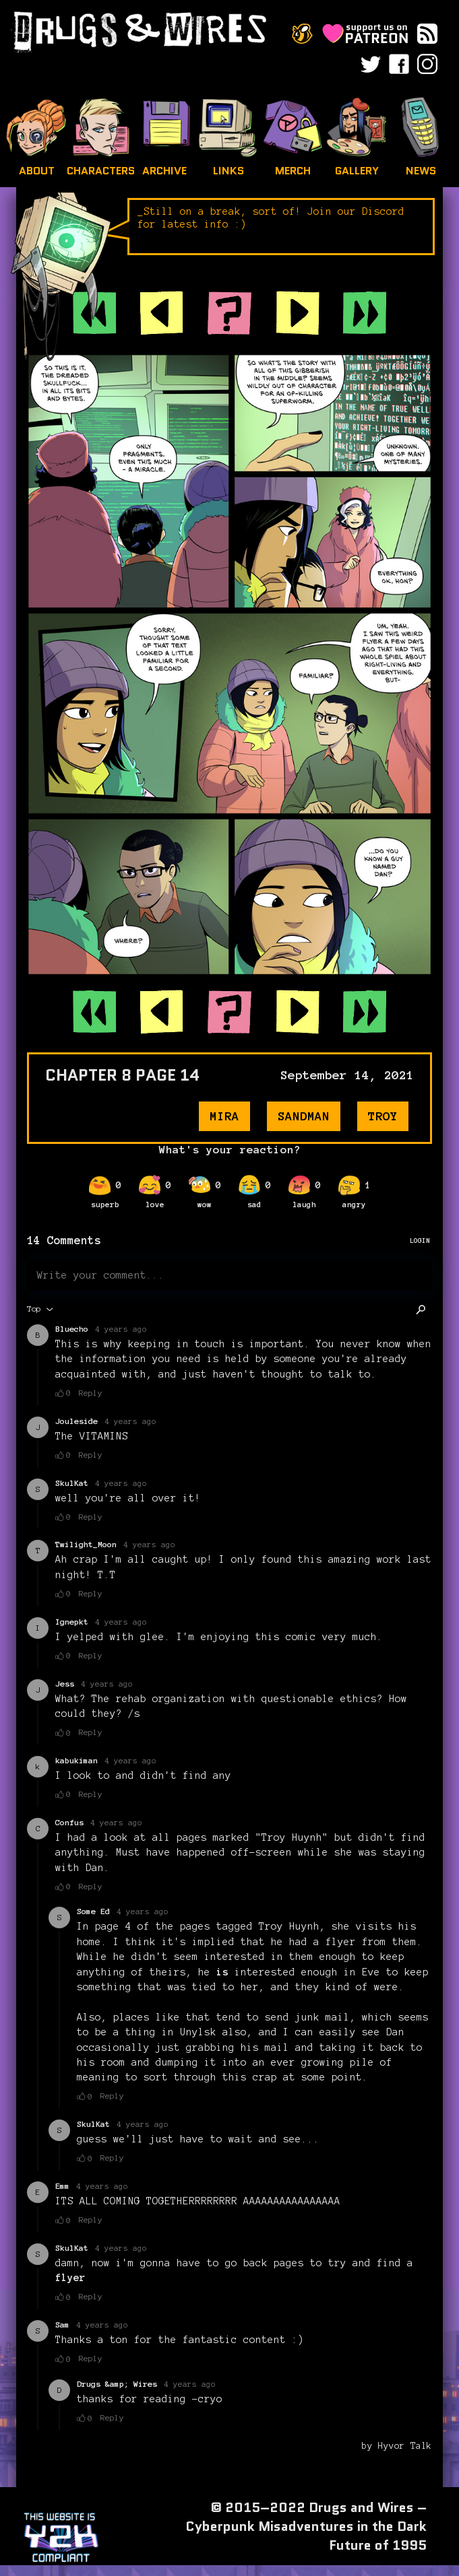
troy (383, 1116)
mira (224, 1116)
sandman (304, 1116)
